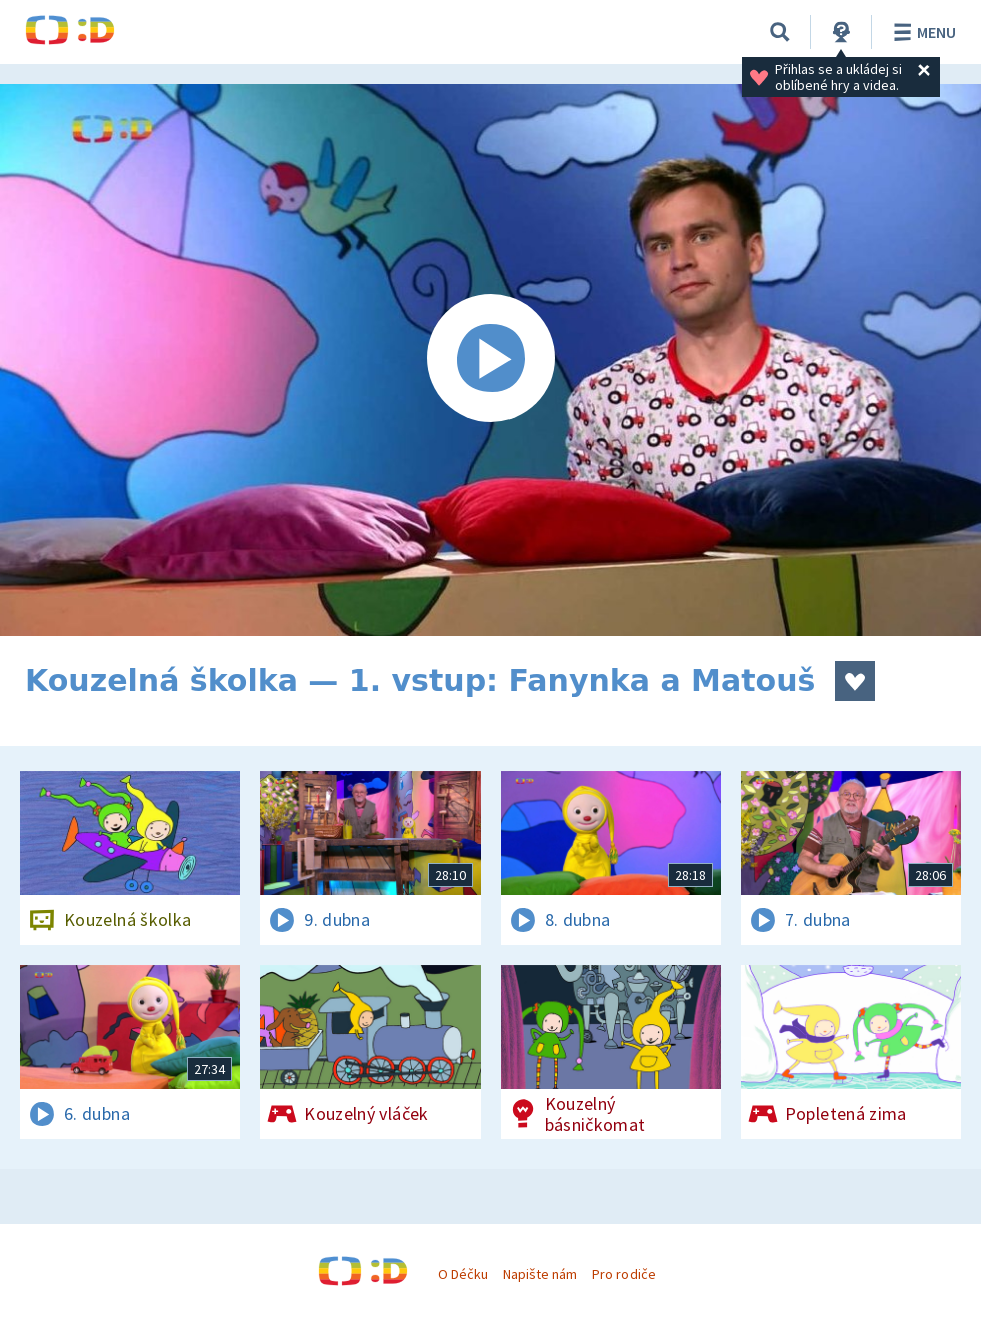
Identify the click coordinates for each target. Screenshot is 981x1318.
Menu (921, 32)
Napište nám (540, 1274)
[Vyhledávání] (780, 32)
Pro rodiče (623, 1274)
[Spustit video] (490, 360)
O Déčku (463, 1274)
